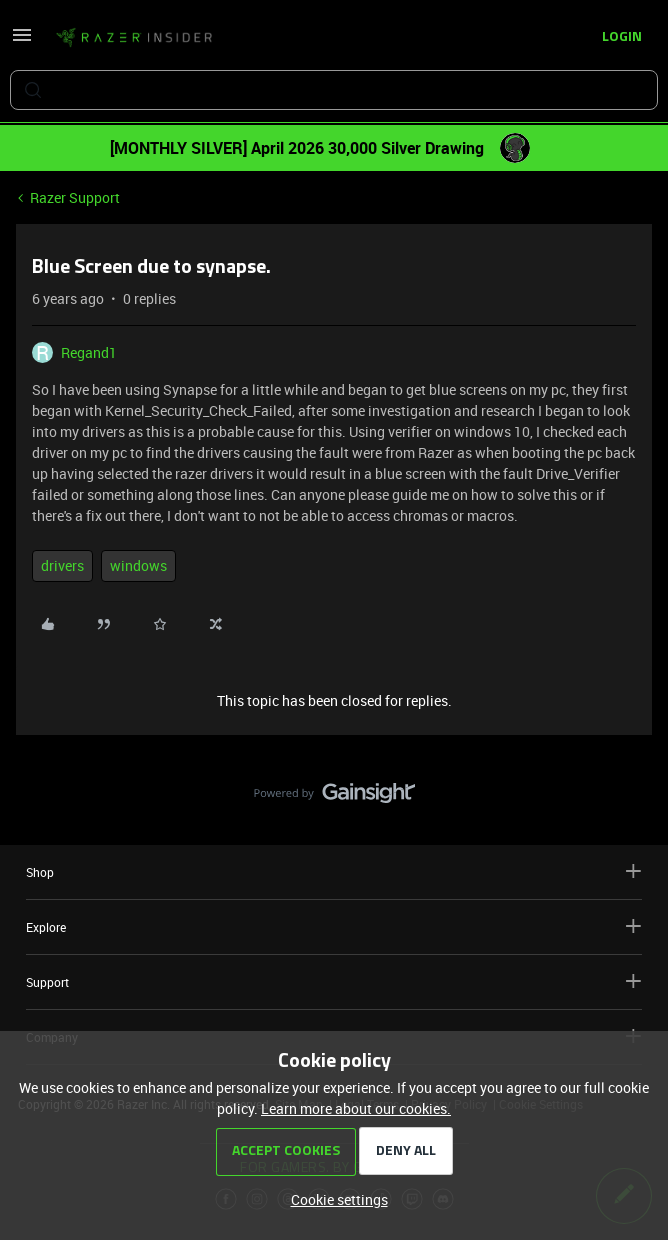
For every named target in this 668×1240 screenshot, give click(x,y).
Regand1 (89, 352)
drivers (62, 565)
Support (334, 981)
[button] (22, 41)
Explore (334, 926)
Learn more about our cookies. (356, 1108)
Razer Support (75, 197)
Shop (334, 871)
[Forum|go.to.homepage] (134, 38)
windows (138, 565)
